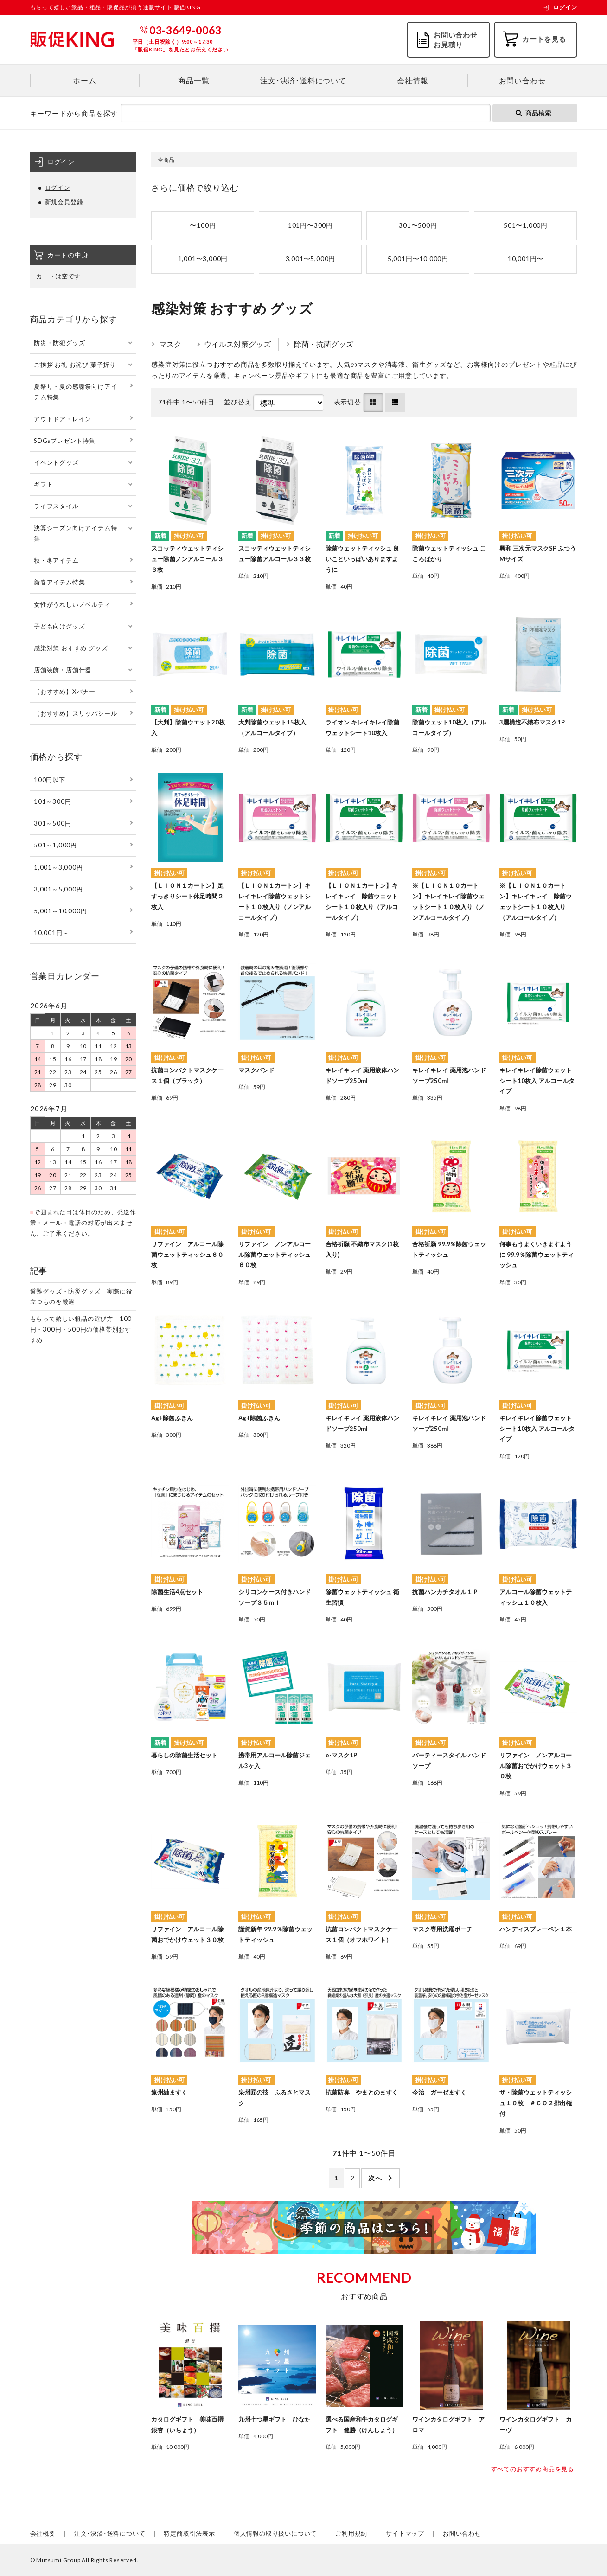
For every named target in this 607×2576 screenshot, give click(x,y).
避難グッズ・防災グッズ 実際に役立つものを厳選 (81, 1297)
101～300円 (52, 801)
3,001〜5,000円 (311, 259)
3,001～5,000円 (58, 889)
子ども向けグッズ (59, 626)
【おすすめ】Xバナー (65, 691)
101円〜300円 (310, 225)
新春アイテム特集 (59, 582)
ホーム (84, 80)
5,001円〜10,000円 (418, 259)
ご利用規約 (351, 2533)
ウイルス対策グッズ (237, 344)
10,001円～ (51, 932)
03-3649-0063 (185, 30)
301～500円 (52, 823)
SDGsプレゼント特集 (65, 440)
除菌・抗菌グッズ (323, 344)
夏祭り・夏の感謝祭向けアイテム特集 (75, 392)
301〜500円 (418, 225)
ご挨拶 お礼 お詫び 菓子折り (75, 364)
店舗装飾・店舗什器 (62, 669)
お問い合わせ (522, 80)
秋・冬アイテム (56, 560)
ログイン (560, 7)
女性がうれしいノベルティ (72, 604)
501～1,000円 (55, 845)
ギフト (43, 484)
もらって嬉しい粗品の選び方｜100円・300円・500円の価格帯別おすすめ (81, 1329)
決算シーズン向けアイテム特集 (75, 533)
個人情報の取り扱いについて (275, 2533)
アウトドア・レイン (62, 419)
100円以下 (49, 779)
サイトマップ (405, 2533)
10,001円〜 (525, 259)
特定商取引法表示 (189, 2533)
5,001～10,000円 (60, 911)
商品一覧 (193, 80)
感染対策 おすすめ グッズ (71, 648)
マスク (170, 344)
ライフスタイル (56, 506)
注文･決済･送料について (303, 80)
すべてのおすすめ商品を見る (532, 2469)
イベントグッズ (56, 462)
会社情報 (412, 80)
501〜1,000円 (526, 225)
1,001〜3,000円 (203, 259)
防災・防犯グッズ (59, 342)
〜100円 (203, 225)
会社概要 (43, 2533)
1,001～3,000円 (58, 867)
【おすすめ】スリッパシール (75, 713)
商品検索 (533, 113)
